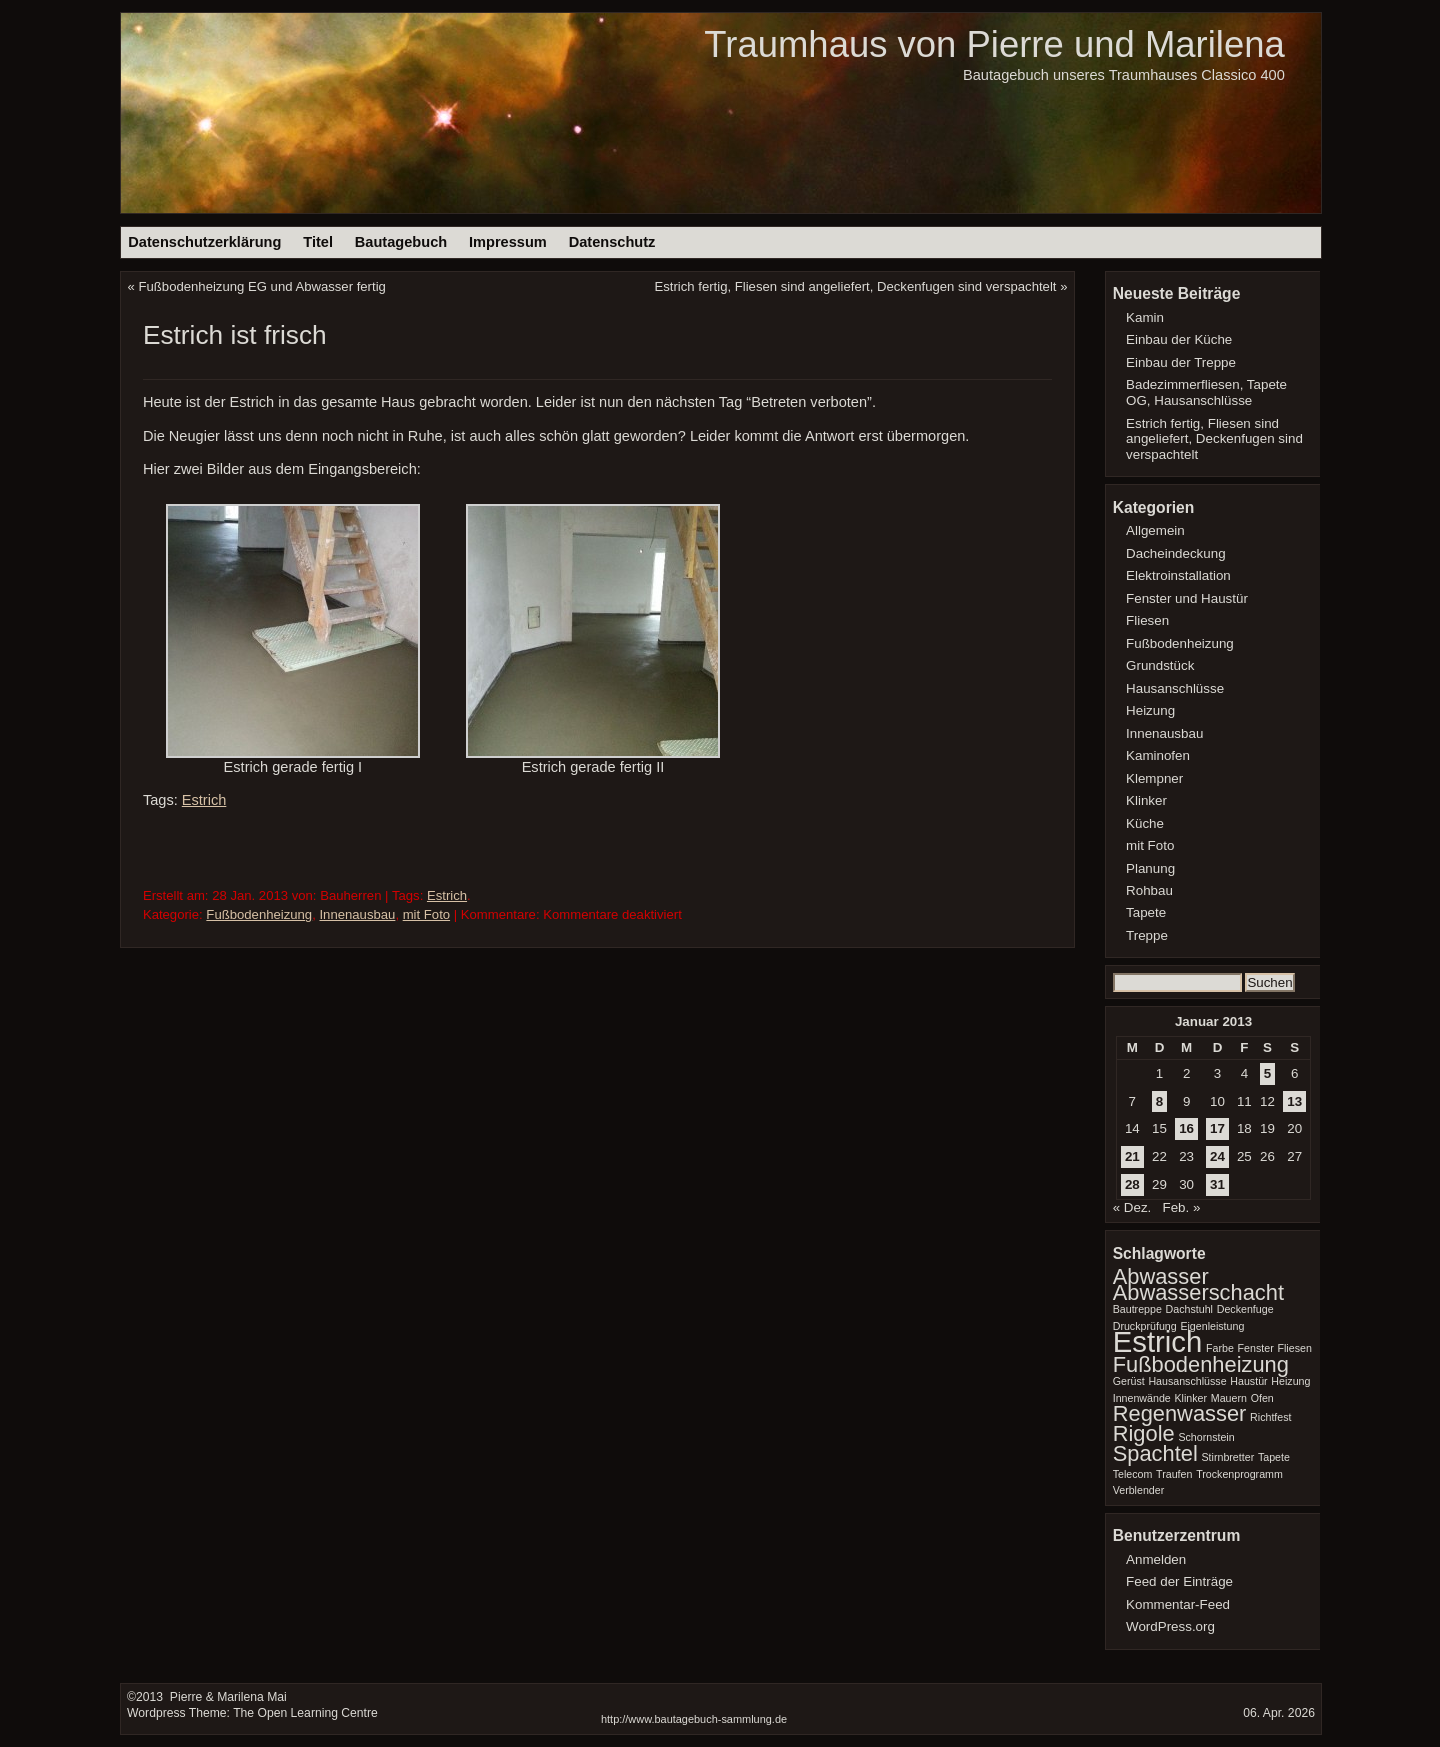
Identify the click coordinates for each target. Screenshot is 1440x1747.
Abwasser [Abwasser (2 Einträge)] (1161, 1276)
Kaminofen (1158, 755)
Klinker (1146, 800)
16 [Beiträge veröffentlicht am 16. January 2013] (1186, 1128)
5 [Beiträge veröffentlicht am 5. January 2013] (1267, 1073)
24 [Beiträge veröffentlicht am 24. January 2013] (1217, 1156)
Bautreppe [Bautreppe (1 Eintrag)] (1137, 1309)
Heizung (1150, 710)
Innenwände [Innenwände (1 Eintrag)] (1142, 1398)
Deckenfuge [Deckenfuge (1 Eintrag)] (1245, 1309)
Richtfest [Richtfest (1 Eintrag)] (1270, 1417)
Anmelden (1156, 1559)
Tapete (1146, 912)
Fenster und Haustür (1187, 598)
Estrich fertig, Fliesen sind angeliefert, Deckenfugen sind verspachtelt (856, 286)
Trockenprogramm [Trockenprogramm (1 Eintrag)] (1239, 1474)
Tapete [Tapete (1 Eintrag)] (1274, 1457)
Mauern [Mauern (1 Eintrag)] (1229, 1398)
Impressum (508, 242)
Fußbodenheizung (259, 914)
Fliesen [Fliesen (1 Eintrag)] (1294, 1348)
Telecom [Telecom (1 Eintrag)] (1133, 1474)
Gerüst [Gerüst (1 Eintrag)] (1129, 1381)
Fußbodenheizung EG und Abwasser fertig (262, 286)
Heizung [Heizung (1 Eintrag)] (1290, 1381)
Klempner (1154, 778)
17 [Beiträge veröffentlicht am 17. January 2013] (1217, 1128)
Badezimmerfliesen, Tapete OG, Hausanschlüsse (1206, 392)
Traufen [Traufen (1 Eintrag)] (1174, 1474)
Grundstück (1160, 665)
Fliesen (1147, 620)
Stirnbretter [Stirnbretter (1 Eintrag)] (1227, 1457)
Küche (1145, 823)
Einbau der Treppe (1181, 362)
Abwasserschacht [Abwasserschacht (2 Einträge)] (1198, 1292)
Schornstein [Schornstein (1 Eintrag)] (1206, 1437)
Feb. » (1181, 1207)
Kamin (1145, 317)
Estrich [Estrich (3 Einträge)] (1158, 1341)
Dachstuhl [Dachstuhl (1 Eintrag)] (1189, 1309)
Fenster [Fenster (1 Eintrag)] (1256, 1348)
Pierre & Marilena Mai (226, 1697)
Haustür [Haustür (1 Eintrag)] (1248, 1381)
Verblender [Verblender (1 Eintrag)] (1139, 1490)
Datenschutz (612, 242)
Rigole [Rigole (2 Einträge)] (1144, 1433)
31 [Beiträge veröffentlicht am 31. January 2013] (1217, 1184)
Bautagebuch (401, 242)
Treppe (1147, 935)
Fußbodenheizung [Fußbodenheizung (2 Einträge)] (1201, 1364)
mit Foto (426, 914)
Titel (318, 242)
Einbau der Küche (1179, 339)
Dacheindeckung (1176, 553)
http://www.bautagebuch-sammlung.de (694, 1719)
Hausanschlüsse (1175, 688)
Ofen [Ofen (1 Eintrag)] (1262, 1398)
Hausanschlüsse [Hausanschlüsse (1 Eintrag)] (1187, 1381)
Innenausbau (357, 914)
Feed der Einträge (1179, 1581)
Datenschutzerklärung (204, 242)
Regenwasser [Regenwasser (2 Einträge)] (1180, 1413)
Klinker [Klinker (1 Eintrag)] (1190, 1398)
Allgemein (1155, 530)
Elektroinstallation (1178, 575)
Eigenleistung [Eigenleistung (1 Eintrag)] (1212, 1326)
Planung (1150, 868)
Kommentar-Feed (1178, 1604)
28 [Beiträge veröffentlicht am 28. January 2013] (1132, 1184)
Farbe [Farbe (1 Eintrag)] (1220, 1348)
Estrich (204, 800)
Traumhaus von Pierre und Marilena (994, 44)
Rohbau (1149, 890)
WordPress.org (1170, 1626)
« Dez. (1132, 1207)
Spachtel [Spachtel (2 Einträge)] (1155, 1453)
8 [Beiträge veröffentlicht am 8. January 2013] (1159, 1101)
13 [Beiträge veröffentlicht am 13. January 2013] (1294, 1101)
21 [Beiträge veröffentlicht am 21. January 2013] (1132, 1156)
